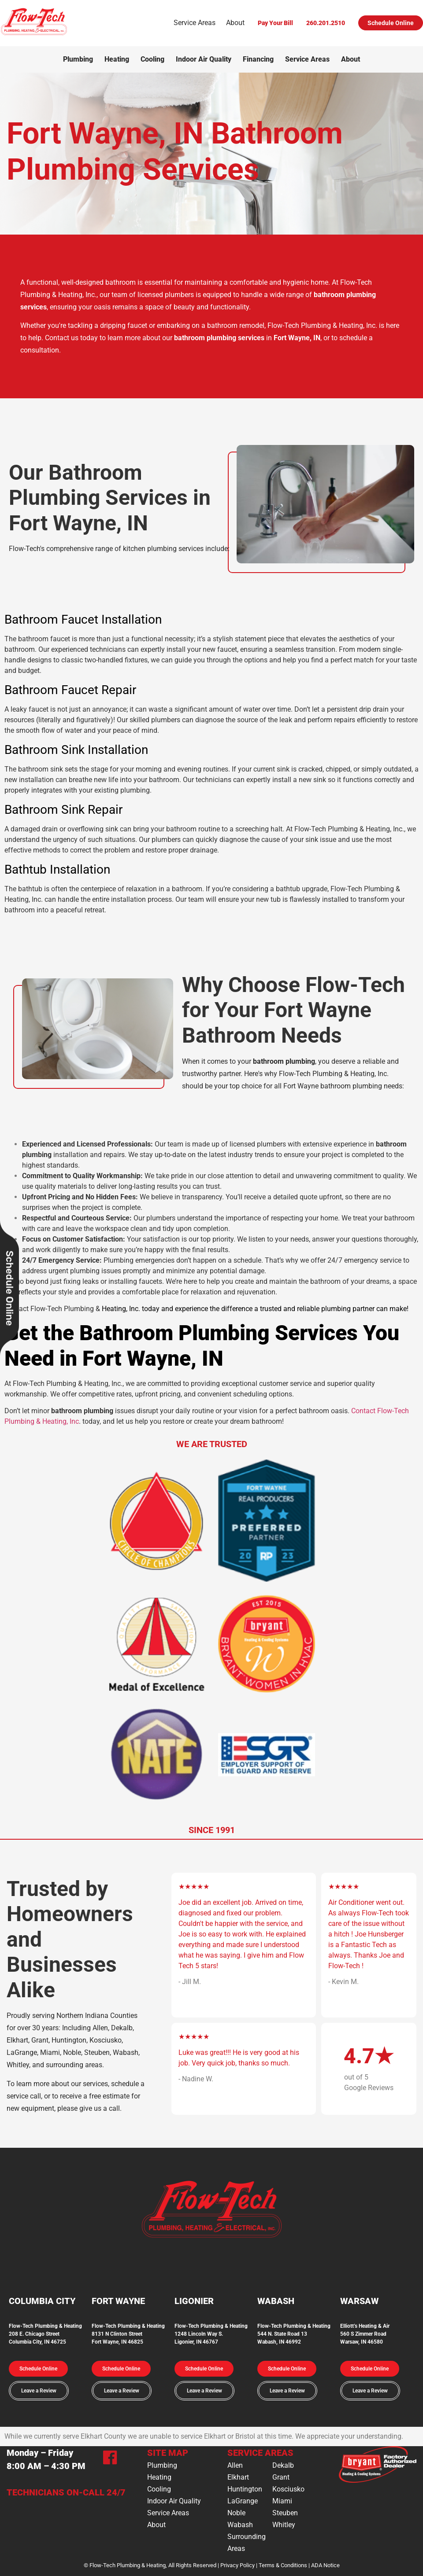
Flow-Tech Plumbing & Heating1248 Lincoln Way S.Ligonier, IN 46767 (211, 2334)
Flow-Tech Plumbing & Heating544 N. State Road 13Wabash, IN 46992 (293, 2334)
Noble (236, 2513)
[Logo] (34, 33)
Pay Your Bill (275, 22)
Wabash (240, 2525)
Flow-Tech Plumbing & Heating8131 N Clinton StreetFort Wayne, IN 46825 (128, 2334)
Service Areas (194, 22)
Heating (116, 59)
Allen (235, 2465)
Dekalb (283, 2465)
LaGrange (242, 2501)
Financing (258, 59)
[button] (38, 2369)
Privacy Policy (237, 2565)
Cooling (152, 59)
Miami (282, 2501)
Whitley (283, 2525)
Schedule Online (390, 22)
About (235, 22)
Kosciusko (288, 2489)
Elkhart (238, 2477)
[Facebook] (110, 2459)
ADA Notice (325, 2565)
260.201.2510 (325, 22)
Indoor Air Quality (203, 59)
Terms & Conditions (283, 2565)
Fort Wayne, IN (297, 338)
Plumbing (78, 59)
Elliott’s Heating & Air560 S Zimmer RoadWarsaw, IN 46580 (365, 2334)
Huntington (244, 2489)
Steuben (285, 2513)
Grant (280, 2477)
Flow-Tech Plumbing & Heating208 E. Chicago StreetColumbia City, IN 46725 (45, 2334)
